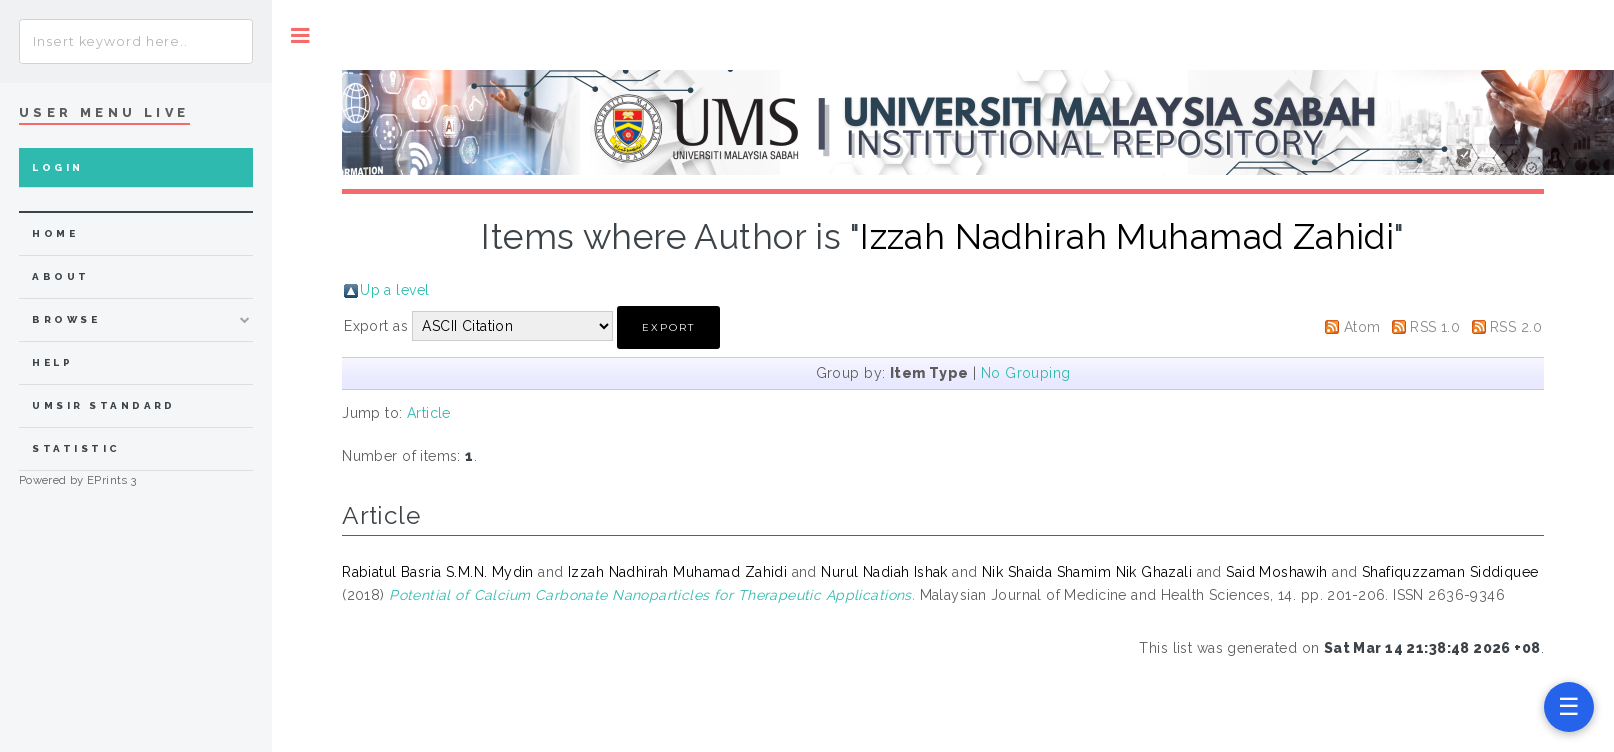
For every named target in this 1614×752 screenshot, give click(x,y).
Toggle (300, 35)
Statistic (76, 448)
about (60, 276)
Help (52, 362)
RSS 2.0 (1516, 327)
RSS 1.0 (1435, 327)
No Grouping (1026, 373)
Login (57, 167)
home (55, 233)
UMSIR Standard (104, 405)
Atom (1362, 327)
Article (429, 413)
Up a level (394, 290)
